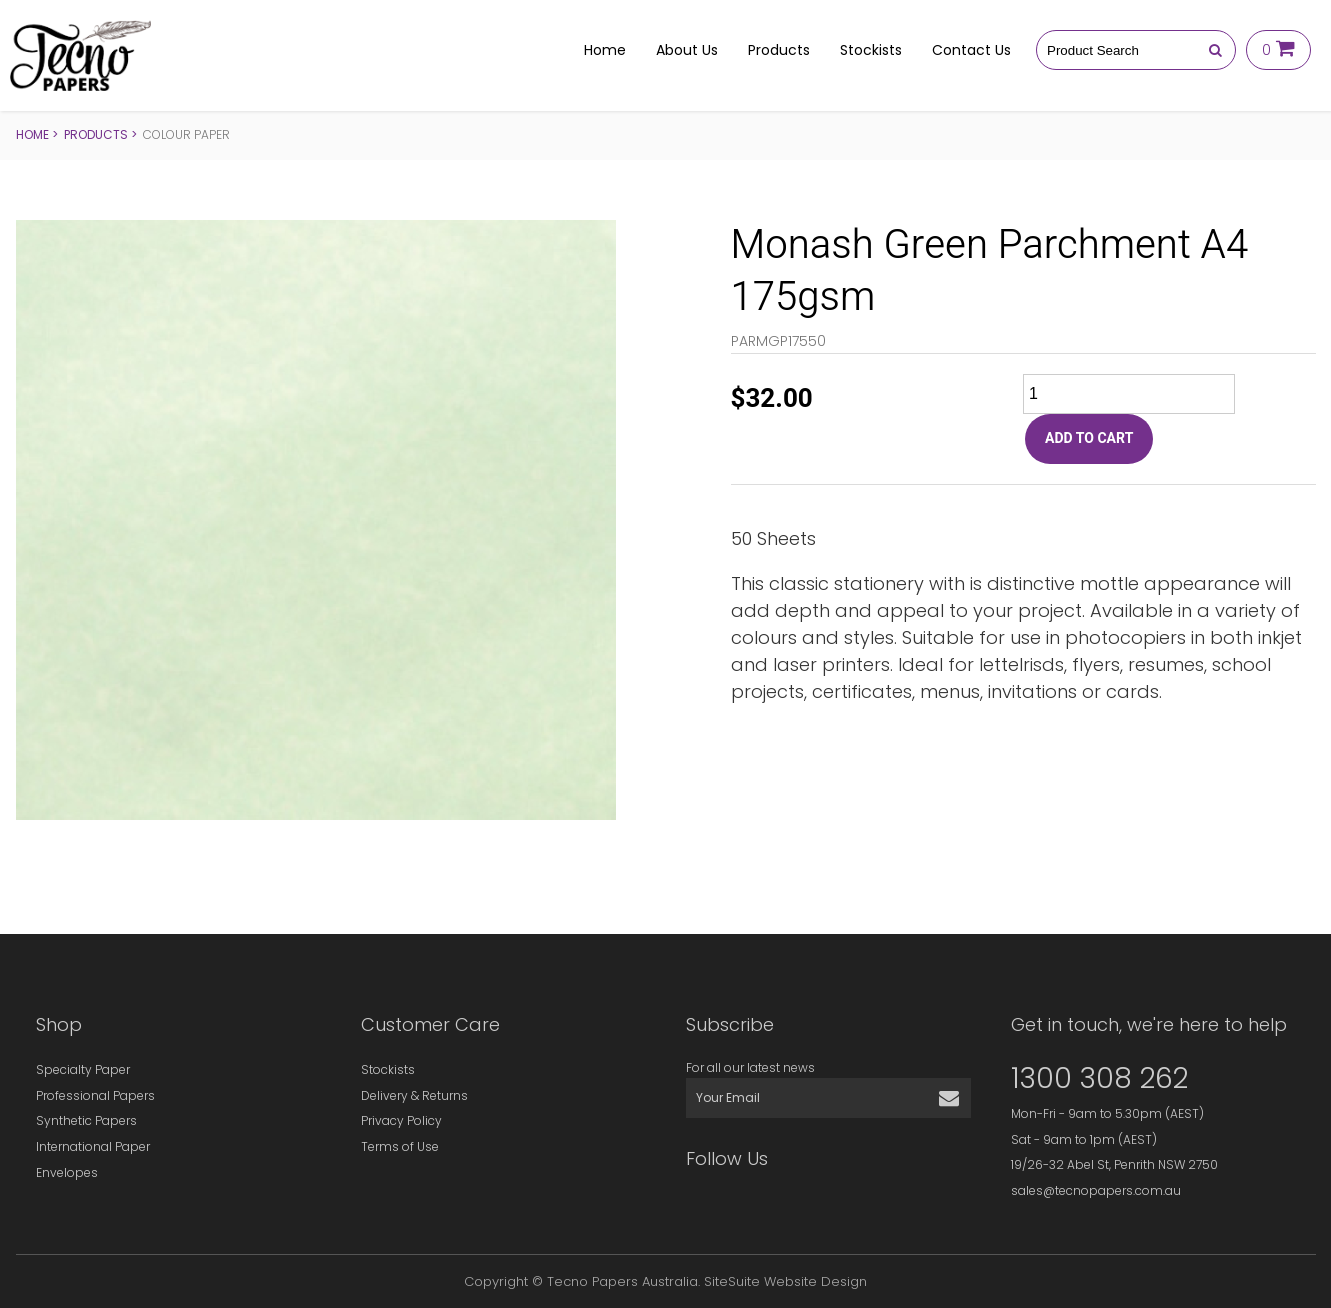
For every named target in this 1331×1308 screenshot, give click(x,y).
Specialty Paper (83, 1069)
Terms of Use (400, 1146)
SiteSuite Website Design (785, 1281)
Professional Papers (95, 1095)
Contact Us (971, 50)
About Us (687, 50)
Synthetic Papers (86, 1120)
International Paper (93, 1146)
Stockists (871, 50)
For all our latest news (750, 1067)
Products (779, 50)
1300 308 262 (1099, 1078)
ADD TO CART (1089, 438)
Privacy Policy (401, 1120)
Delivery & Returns (414, 1095)
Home (605, 50)
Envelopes (67, 1172)
